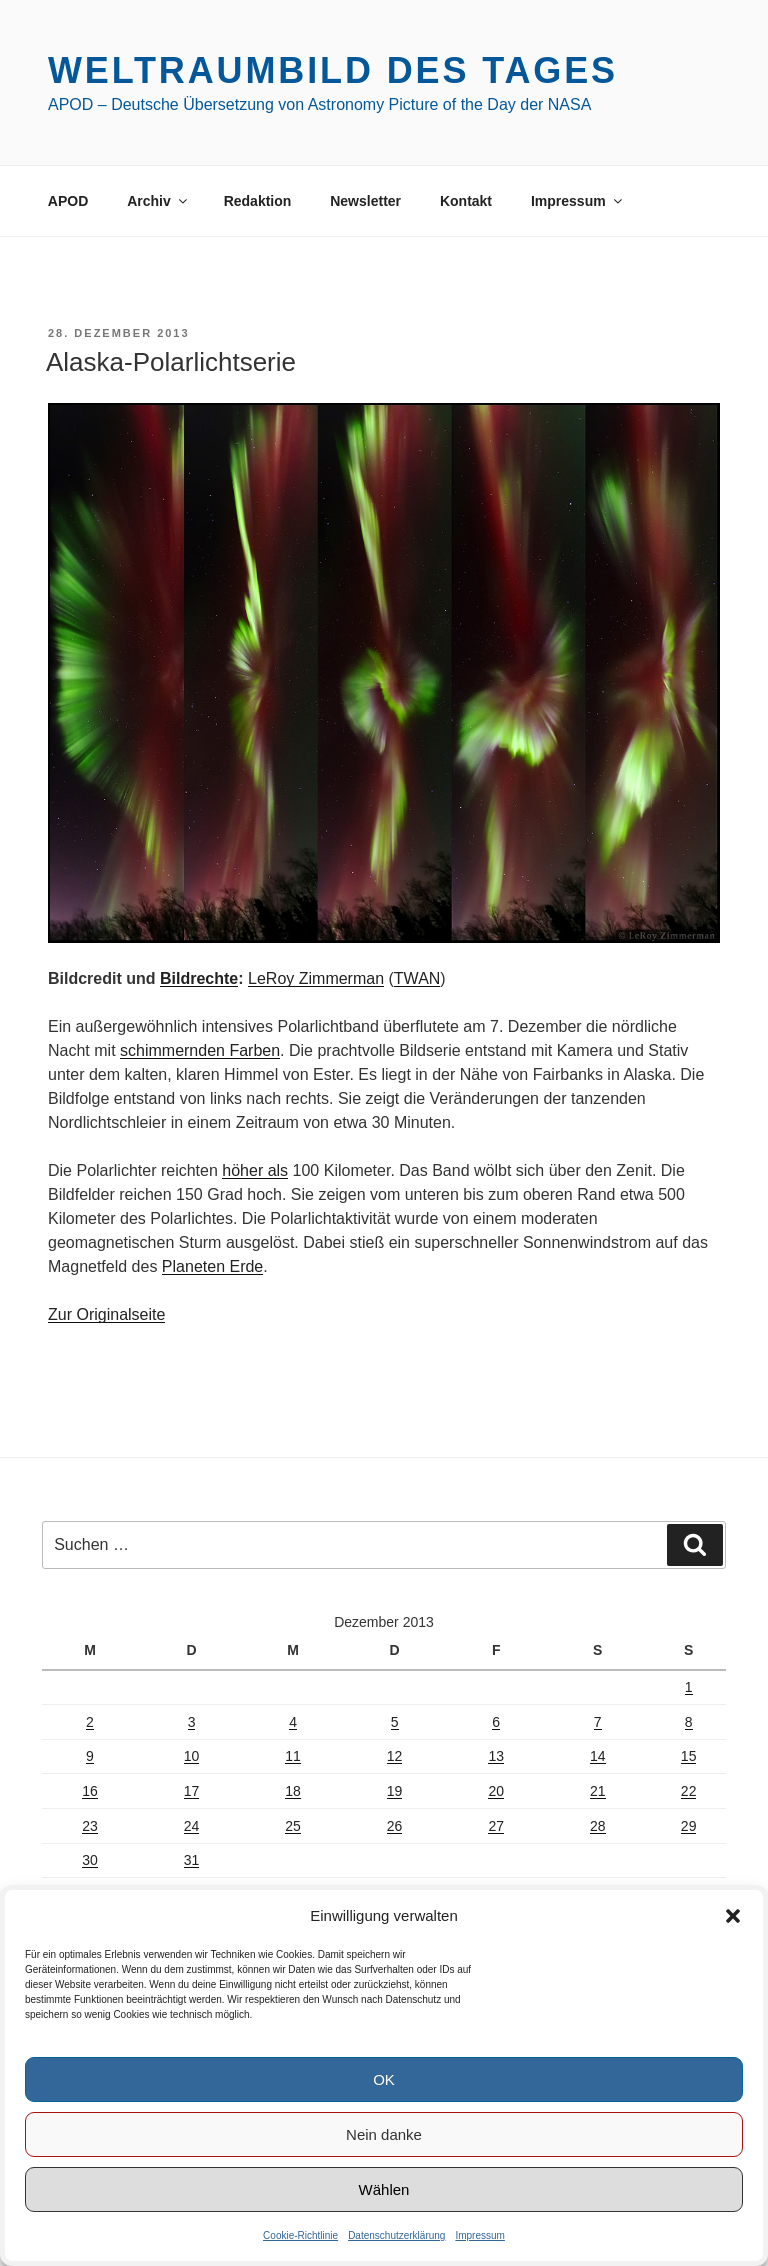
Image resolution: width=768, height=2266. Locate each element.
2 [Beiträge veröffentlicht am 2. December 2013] (90, 1722)
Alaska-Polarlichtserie (171, 362)
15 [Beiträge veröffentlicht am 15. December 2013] (689, 1756)
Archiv (158, 201)
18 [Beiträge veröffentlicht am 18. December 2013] (293, 1791)
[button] (733, 1916)
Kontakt (466, 201)
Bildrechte (199, 978)
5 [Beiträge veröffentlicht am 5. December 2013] (395, 1722)
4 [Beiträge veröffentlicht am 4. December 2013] (293, 1722)
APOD (68, 201)
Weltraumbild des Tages (333, 70)
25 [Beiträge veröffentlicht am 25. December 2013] (293, 1826)
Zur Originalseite (106, 1314)
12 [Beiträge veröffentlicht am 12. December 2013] (395, 1756)
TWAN (417, 978)
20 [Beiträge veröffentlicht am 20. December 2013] (496, 1791)
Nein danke (384, 2134)
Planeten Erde (212, 1266)
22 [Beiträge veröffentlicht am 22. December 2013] (689, 1791)
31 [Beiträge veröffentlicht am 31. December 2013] (192, 1860)
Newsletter (365, 201)
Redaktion (258, 201)
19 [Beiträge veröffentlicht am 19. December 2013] (395, 1791)
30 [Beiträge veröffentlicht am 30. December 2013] (90, 1860)
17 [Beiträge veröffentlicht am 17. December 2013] (192, 1791)
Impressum (479, 2235)
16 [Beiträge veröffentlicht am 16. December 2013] (90, 1791)
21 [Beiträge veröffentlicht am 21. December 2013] (598, 1791)
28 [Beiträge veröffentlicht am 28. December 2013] (598, 1826)
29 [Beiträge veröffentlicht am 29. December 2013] (689, 1826)
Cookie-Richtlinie (300, 2235)
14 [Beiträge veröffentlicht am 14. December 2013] (598, 1756)
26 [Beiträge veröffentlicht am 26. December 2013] (395, 1826)
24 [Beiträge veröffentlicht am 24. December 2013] (192, 1826)
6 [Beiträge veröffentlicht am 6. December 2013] (496, 1722)
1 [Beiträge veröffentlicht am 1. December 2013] (689, 1687)
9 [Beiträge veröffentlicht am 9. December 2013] (90, 1756)
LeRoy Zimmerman (316, 978)
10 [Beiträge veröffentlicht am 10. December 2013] (192, 1756)
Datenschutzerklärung (396, 2235)
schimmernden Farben (200, 1050)
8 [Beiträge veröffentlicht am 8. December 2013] (689, 1722)
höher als (255, 1170)
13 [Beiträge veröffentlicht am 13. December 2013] (496, 1756)
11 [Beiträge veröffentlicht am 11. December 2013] (293, 1756)
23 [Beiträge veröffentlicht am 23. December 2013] (90, 1826)
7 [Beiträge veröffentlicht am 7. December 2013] (598, 1722)
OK (384, 2079)
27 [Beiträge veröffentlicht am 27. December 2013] (496, 1826)
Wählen (384, 2189)
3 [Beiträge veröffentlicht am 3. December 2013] (192, 1722)
